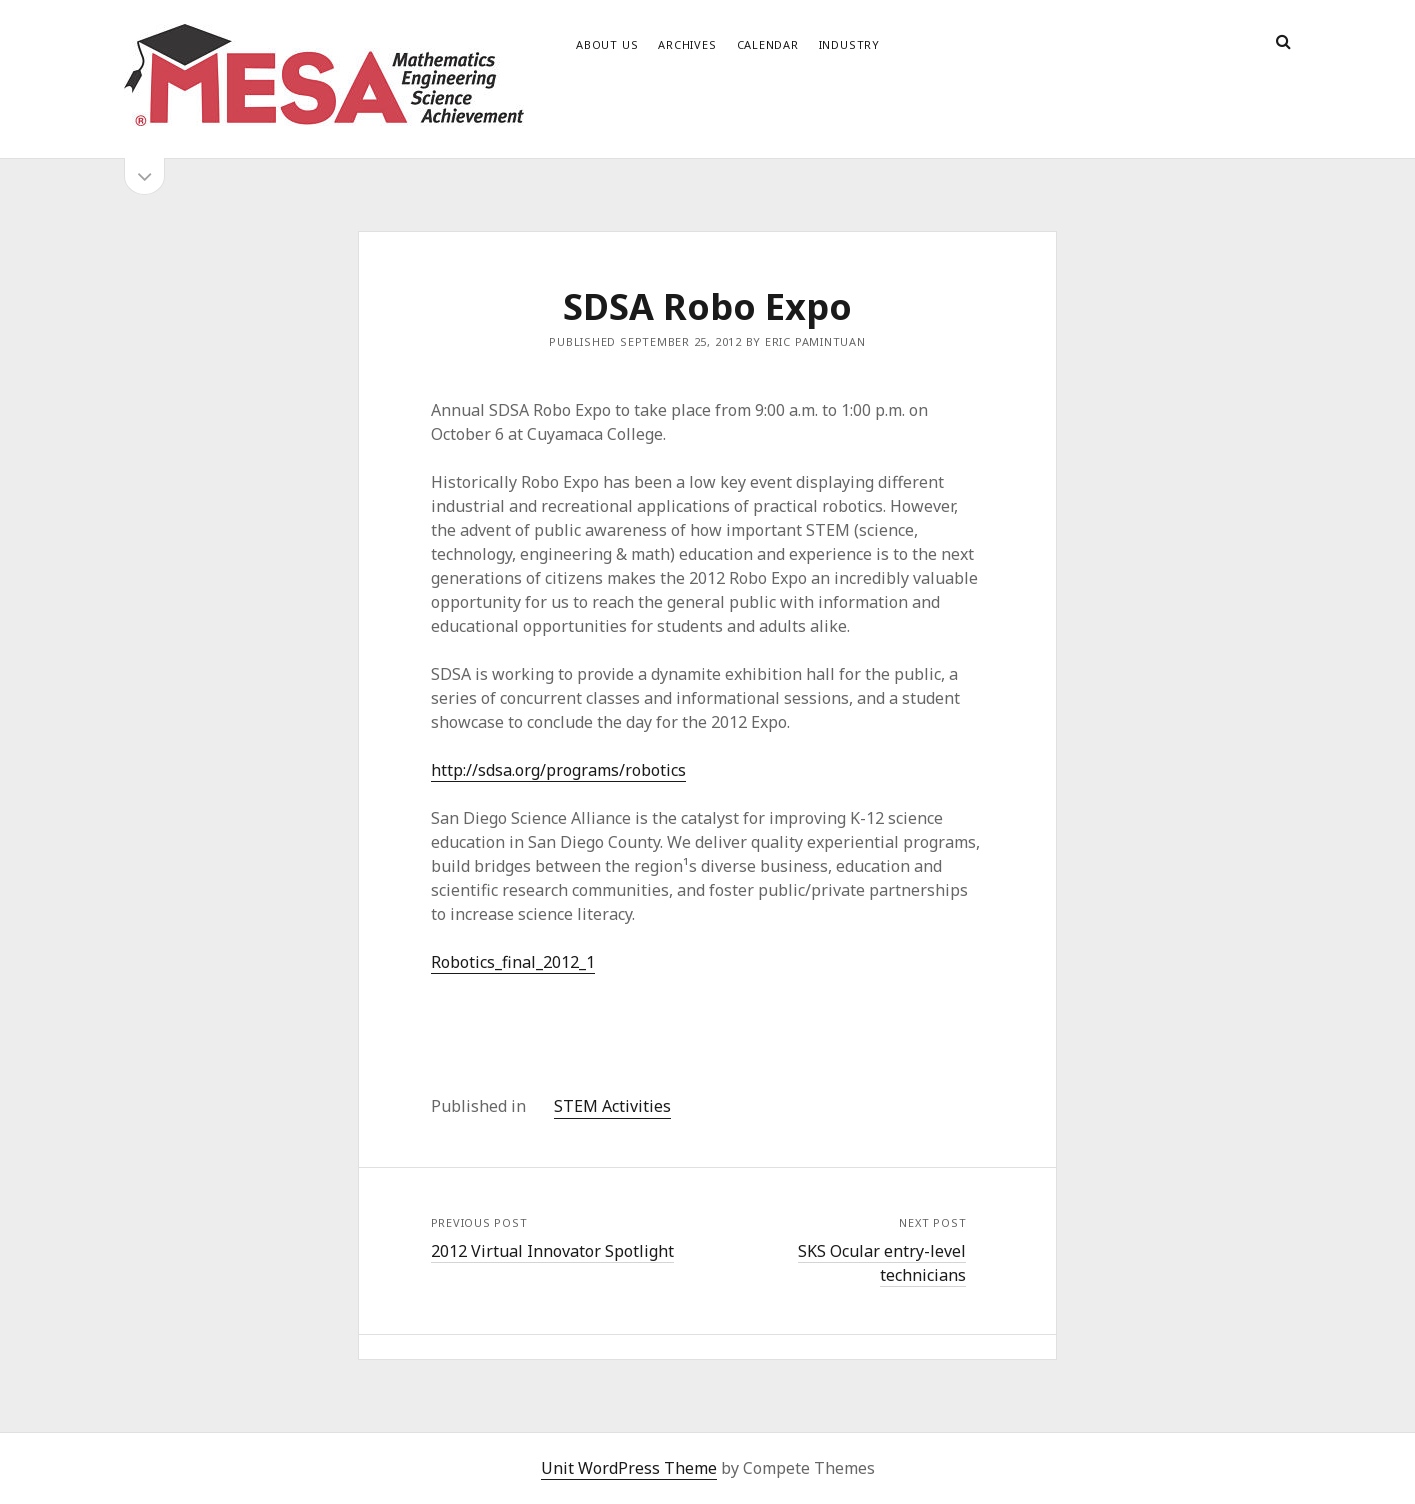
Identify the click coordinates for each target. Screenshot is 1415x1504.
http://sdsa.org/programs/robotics (558, 770)
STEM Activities (612, 1106)
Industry (849, 44)
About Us (607, 44)
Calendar (768, 44)
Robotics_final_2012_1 (513, 962)
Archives (687, 44)
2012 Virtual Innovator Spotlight (552, 1251)
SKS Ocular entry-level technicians (882, 1263)
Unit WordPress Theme (629, 1468)
